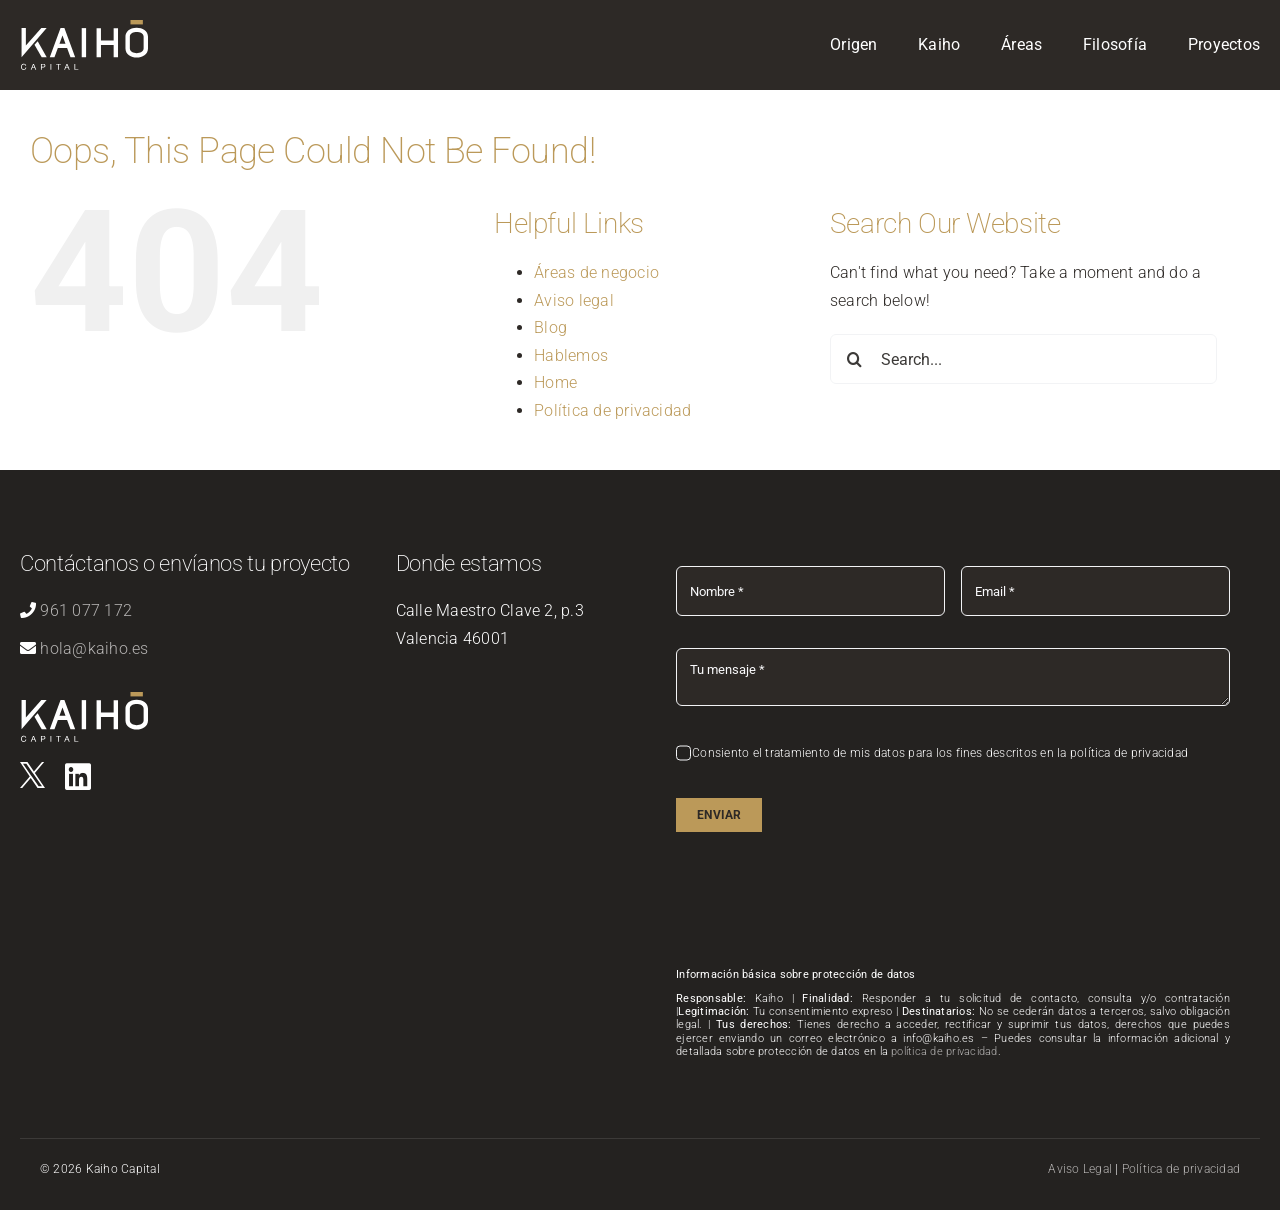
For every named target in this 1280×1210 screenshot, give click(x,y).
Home (555, 382)
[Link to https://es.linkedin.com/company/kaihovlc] (78, 777)
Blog (550, 327)
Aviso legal (574, 300)
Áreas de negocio (596, 272)
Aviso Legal (1080, 1169)
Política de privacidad (612, 410)
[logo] (32, 769)
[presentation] (828, 903)
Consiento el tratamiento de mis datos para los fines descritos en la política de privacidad (940, 753)
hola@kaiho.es (94, 648)
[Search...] (1023, 359)
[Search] (855, 359)
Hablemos (571, 355)
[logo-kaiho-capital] (84, 27)
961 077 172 (86, 610)
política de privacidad (944, 1051)
